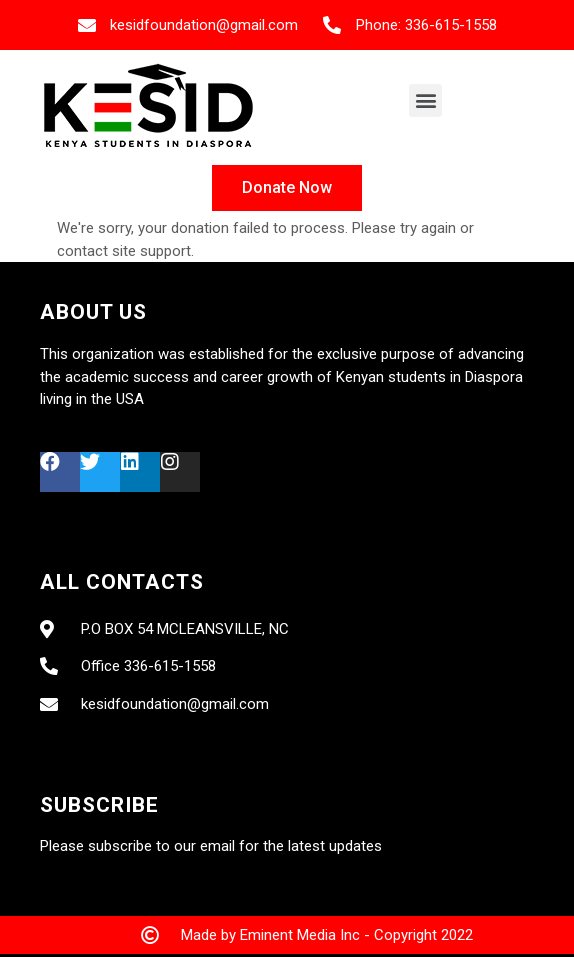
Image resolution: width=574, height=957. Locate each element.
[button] (425, 100)
